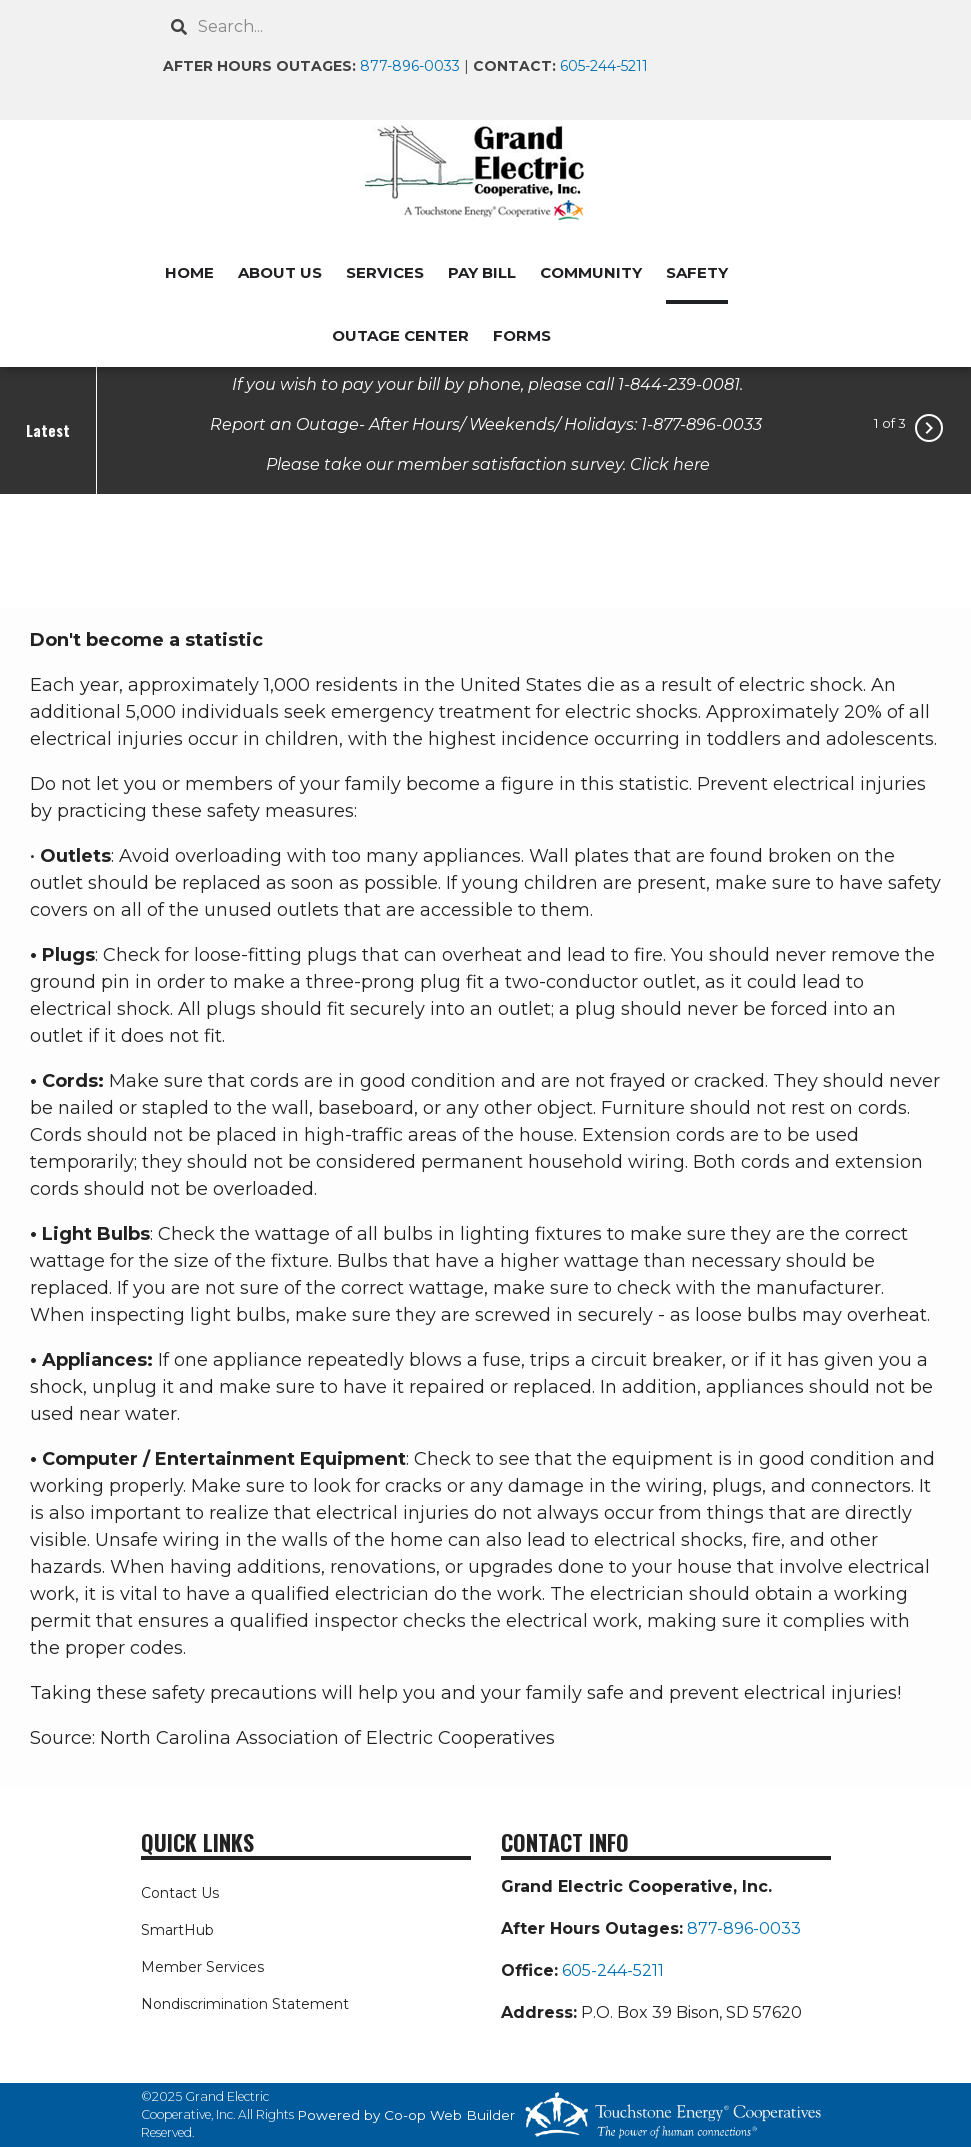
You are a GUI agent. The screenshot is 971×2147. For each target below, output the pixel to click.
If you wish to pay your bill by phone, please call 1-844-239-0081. (487, 383)
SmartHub (177, 1930)
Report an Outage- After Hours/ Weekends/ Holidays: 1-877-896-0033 (488, 423)
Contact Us (180, 1893)
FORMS (522, 335)
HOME (189, 272)
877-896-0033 (410, 66)
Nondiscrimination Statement (245, 2004)
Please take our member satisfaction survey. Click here (488, 463)
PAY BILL (482, 272)
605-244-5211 (604, 66)
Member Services (202, 1967)
